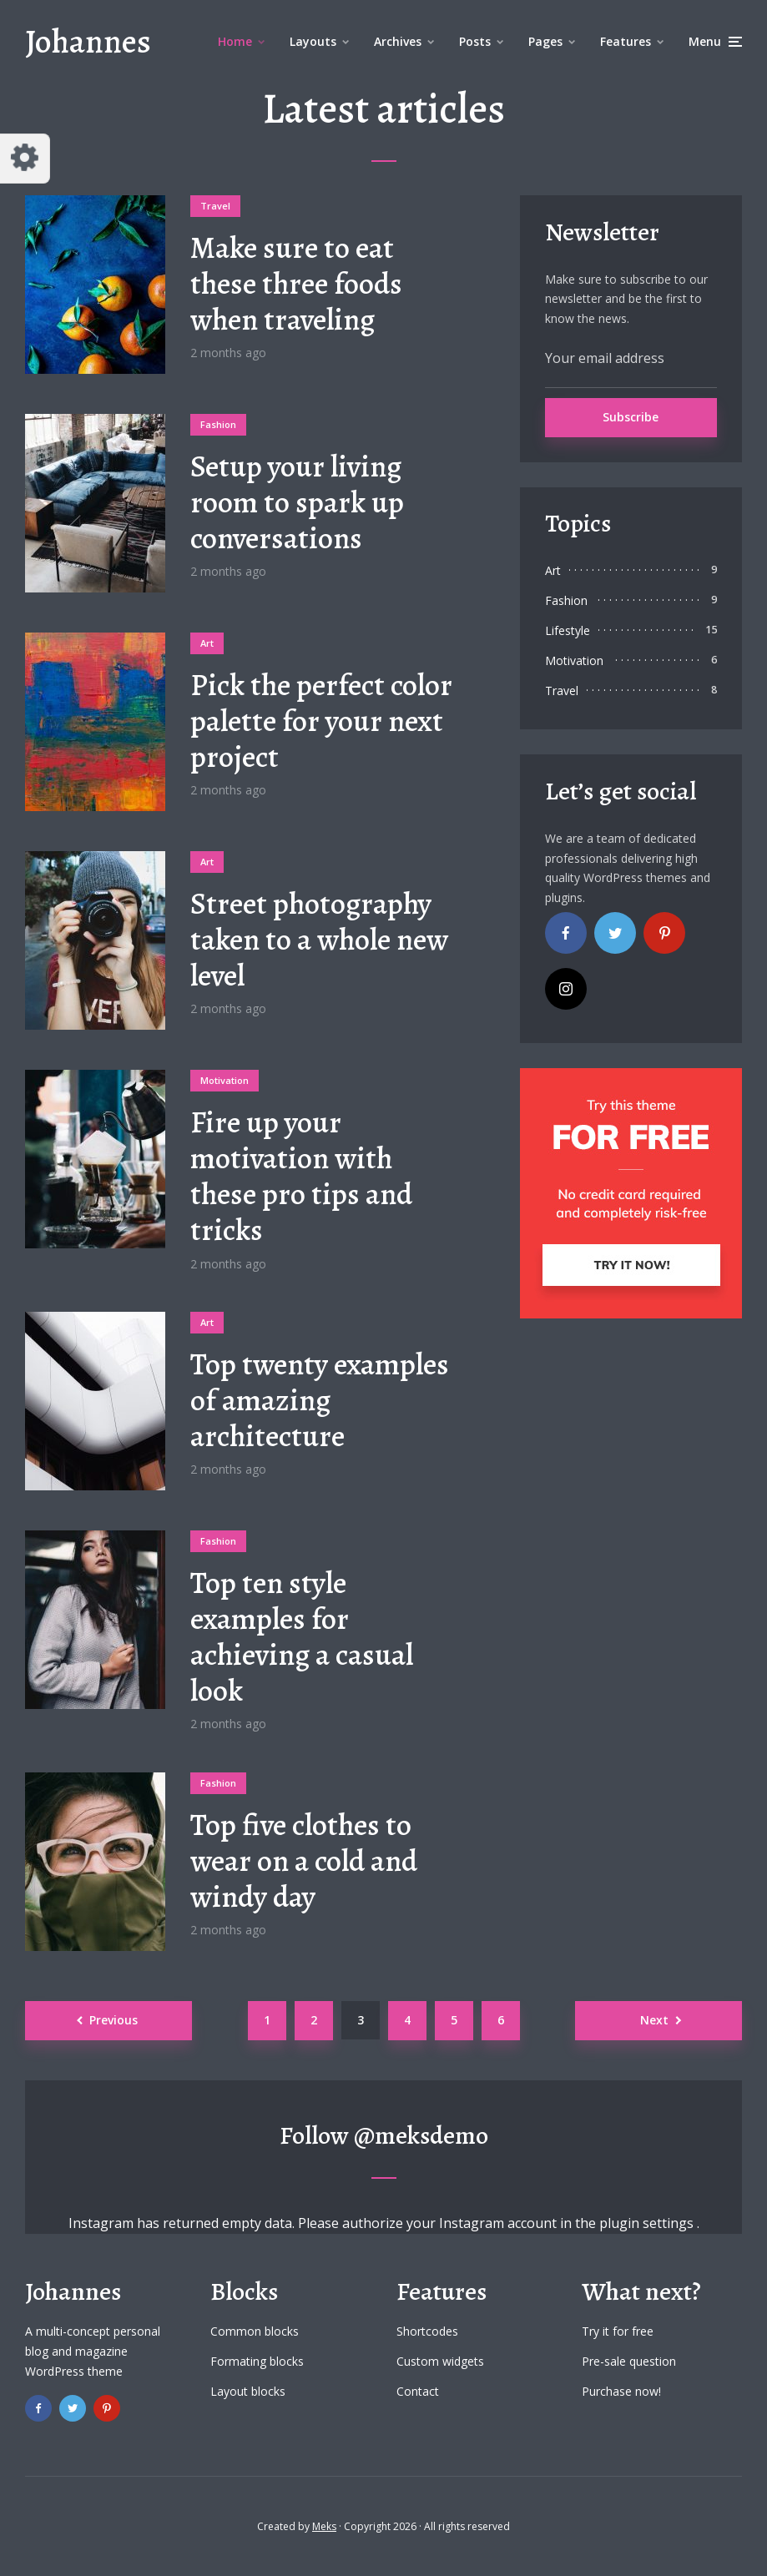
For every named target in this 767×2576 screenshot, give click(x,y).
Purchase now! (621, 2391)
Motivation (224, 1080)
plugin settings (648, 2223)
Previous (113, 2020)
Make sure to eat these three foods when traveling (296, 283)
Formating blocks (257, 2361)
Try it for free (617, 2331)
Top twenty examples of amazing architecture (319, 1400)
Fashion (218, 424)
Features (625, 41)
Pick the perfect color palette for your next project (321, 721)
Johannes (88, 41)
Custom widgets (440, 2361)
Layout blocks (247, 2391)
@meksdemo (421, 2135)
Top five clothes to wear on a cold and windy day (303, 1861)
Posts (475, 41)
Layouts (313, 41)
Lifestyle (567, 630)
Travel (215, 205)
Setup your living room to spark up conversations (297, 502)
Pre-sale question (629, 2361)
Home (235, 41)
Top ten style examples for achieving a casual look (301, 1637)
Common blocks (254, 2331)
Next (654, 2020)
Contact (417, 2391)
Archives (397, 41)
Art (207, 643)
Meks (324, 2526)
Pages (545, 41)
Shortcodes (427, 2331)
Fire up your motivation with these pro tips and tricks (301, 1176)
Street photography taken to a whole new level (319, 939)
